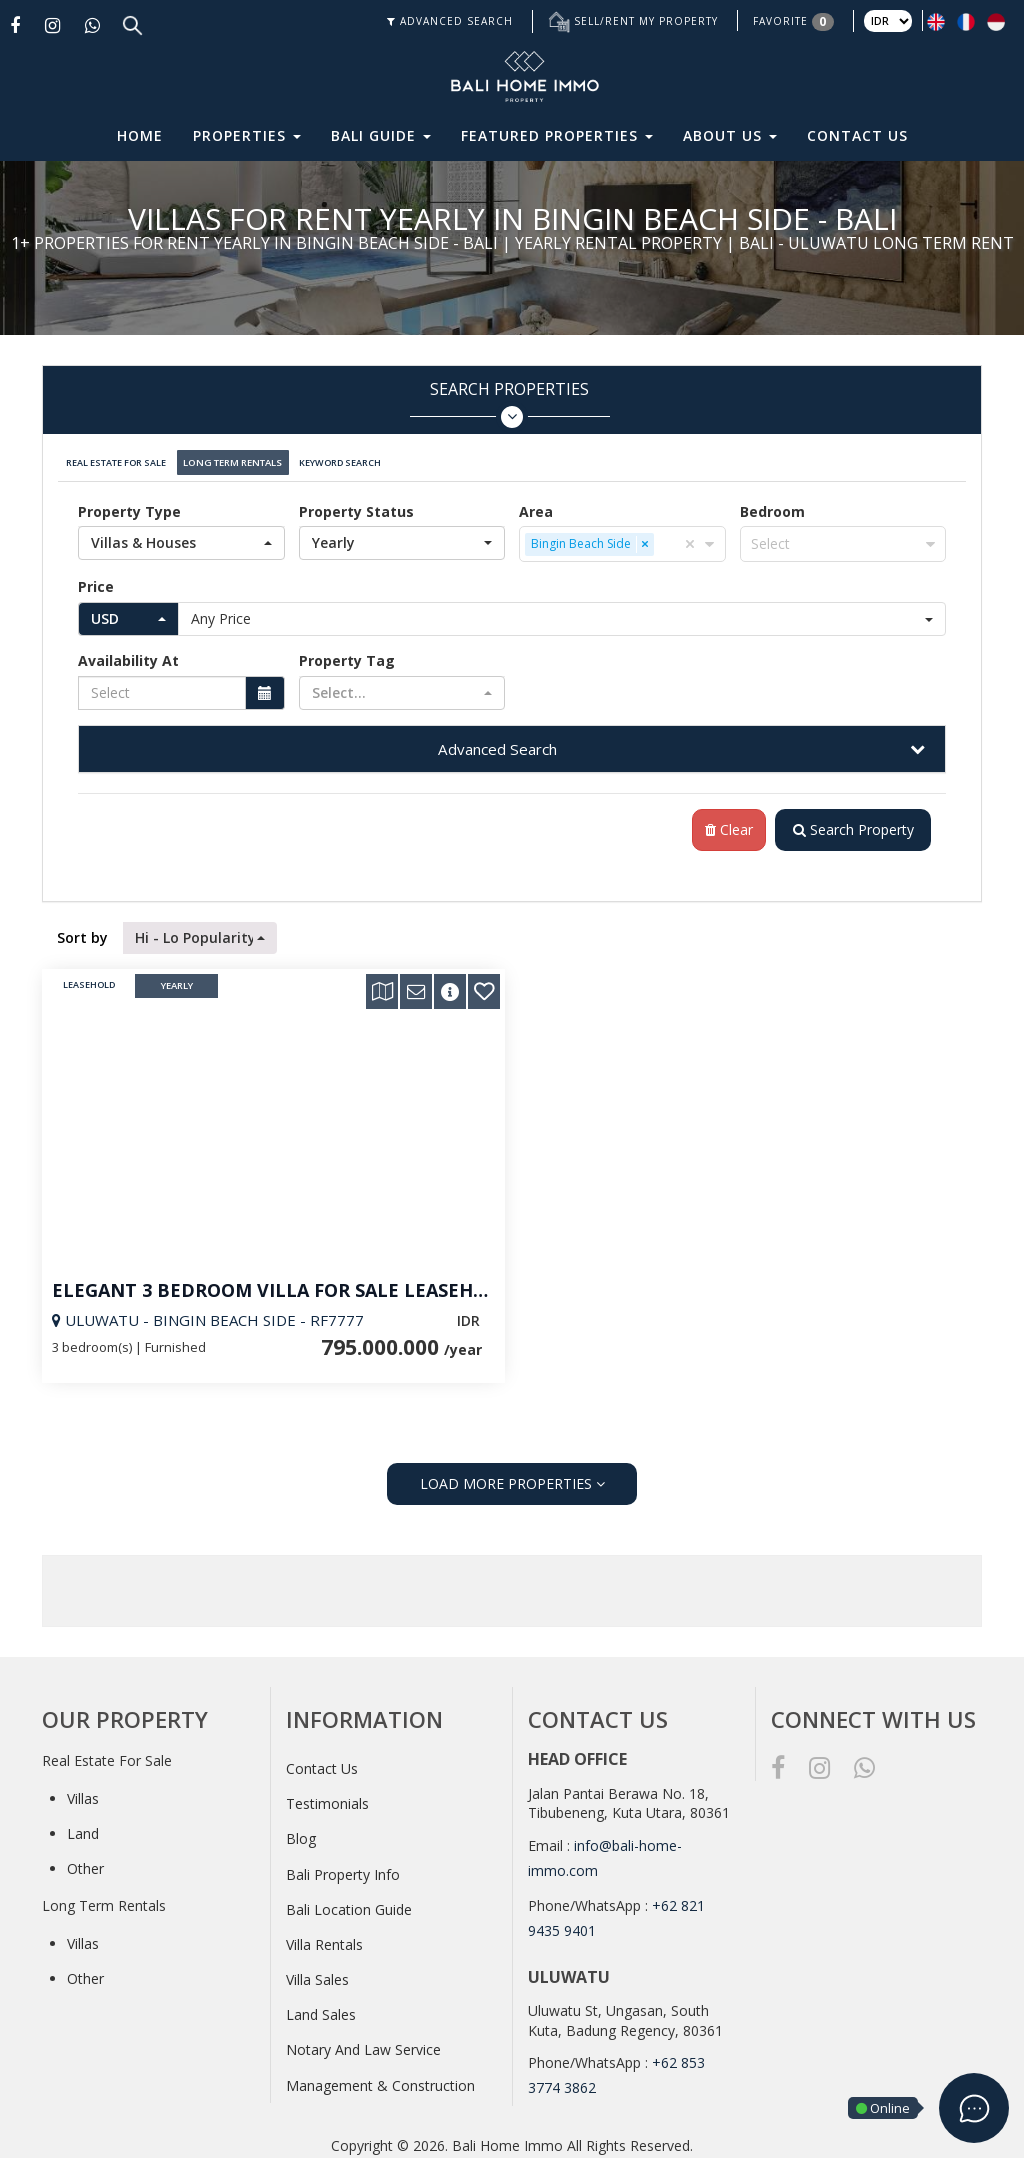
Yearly (177, 979)
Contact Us (857, 135)
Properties (247, 135)
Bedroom (772, 503)
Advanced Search (497, 741)
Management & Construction (380, 2078)
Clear (722, 822)
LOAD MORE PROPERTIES (512, 1476)
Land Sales (321, 2007)
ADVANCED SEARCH (450, 21)
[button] (181, 535)
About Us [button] (730, 135)
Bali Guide (381, 135)
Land (83, 1826)
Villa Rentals (324, 1937)
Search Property (849, 822)
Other (85, 1861)
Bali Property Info (343, 1867)
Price (96, 578)
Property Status (356, 503)
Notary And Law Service (363, 2043)
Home (140, 135)
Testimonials (327, 1796)
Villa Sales (317, 1972)
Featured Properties (557, 135)
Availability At (128, 652)
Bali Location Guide (349, 1902)
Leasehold (89, 979)
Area (536, 503)
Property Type (129, 503)
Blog (301, 1831)
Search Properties (509, 403)
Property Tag (347, 652)
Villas (83, 1791)
